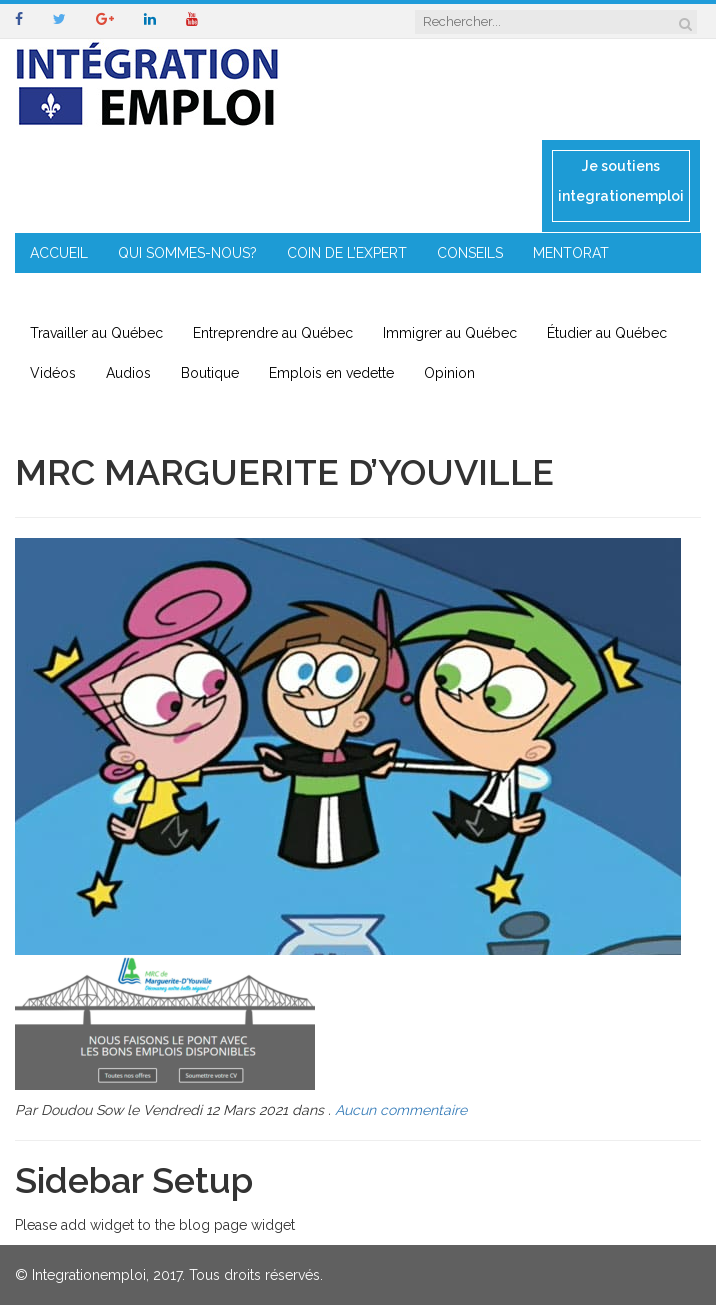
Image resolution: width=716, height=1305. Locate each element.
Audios (128, 373)
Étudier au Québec (607, 333)
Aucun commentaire (401, 1110)
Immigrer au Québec (450, 333)
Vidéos (53, 373)
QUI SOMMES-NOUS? (187, 253)
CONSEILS (470, 253)
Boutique (210, 373)
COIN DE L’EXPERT (347, 253)
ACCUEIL (59, 253)
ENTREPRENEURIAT (93, 293)
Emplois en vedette (331, 373)
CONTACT (418, 293)
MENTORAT (571, 253)
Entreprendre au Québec (273, 333)
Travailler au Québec (96, 333)
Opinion (449, 373)
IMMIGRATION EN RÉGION (270, 293)
